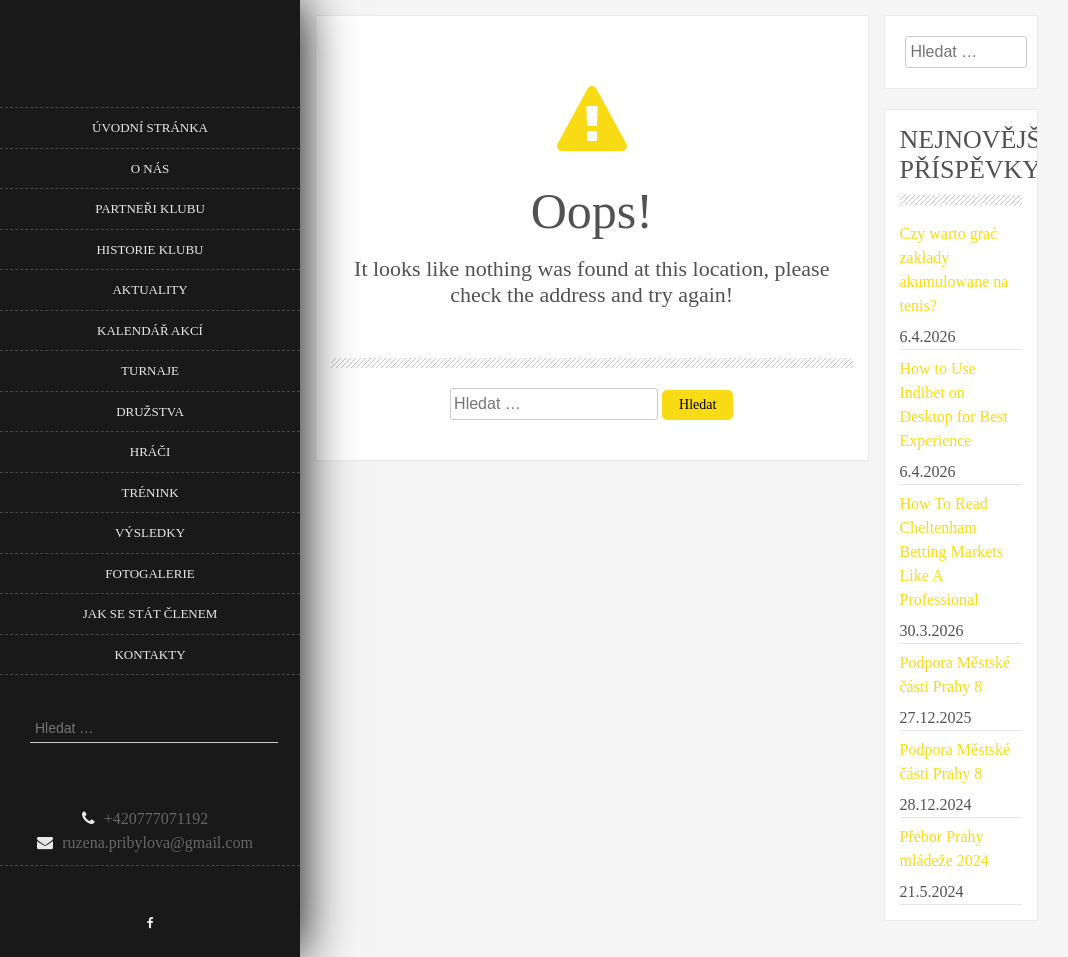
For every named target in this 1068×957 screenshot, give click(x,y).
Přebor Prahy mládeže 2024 (944, 848)
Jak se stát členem (150, 613)
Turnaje (150, 370)
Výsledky (150, 532)
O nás (150, 168)
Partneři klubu (150, 208)
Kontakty (149, 654)
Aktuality (149, 289)
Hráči (150, 451)
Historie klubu (149, 249)
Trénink (149, 492)
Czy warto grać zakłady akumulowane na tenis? (954, 269)
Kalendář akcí (150, 330)
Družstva (150, 411)
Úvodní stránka (150, 127)
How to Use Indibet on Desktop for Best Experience (954, 404)
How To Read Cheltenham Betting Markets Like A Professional (952, 551)
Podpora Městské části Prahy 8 (955, 674)
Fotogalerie (149, 573)
